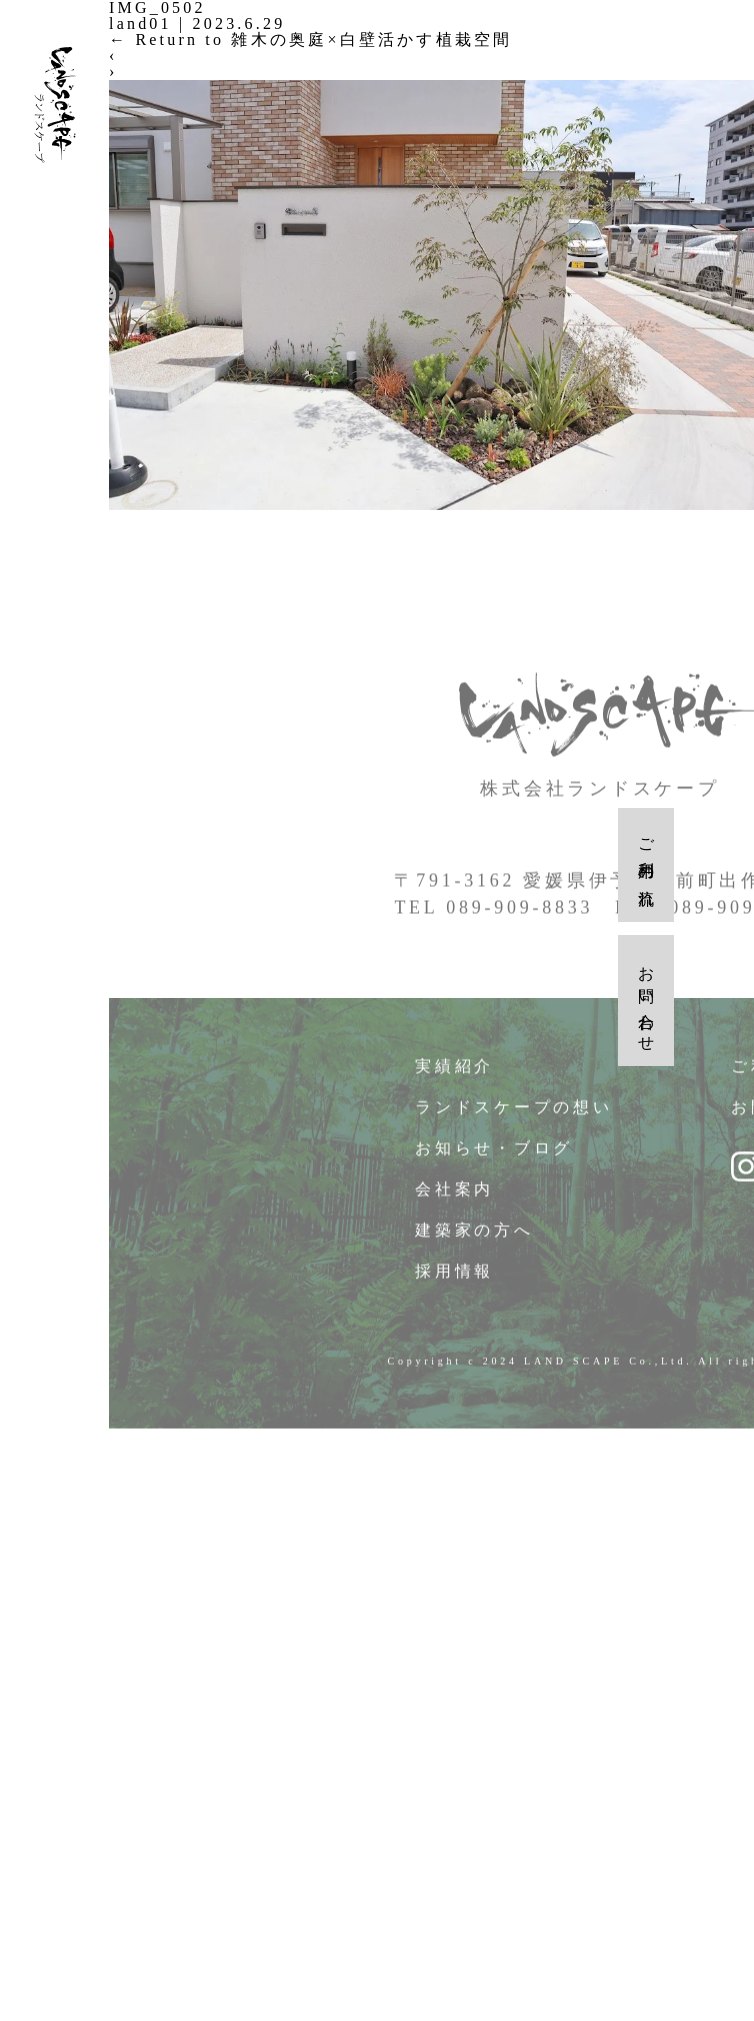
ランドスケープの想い (514, 1112)
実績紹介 (455, 1071)
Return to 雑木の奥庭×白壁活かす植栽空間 (310, 39)
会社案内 (455, 1194)
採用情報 (455, 1276)
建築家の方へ (475, 1235)
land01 (140, 23)
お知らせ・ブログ (494, 1153)
